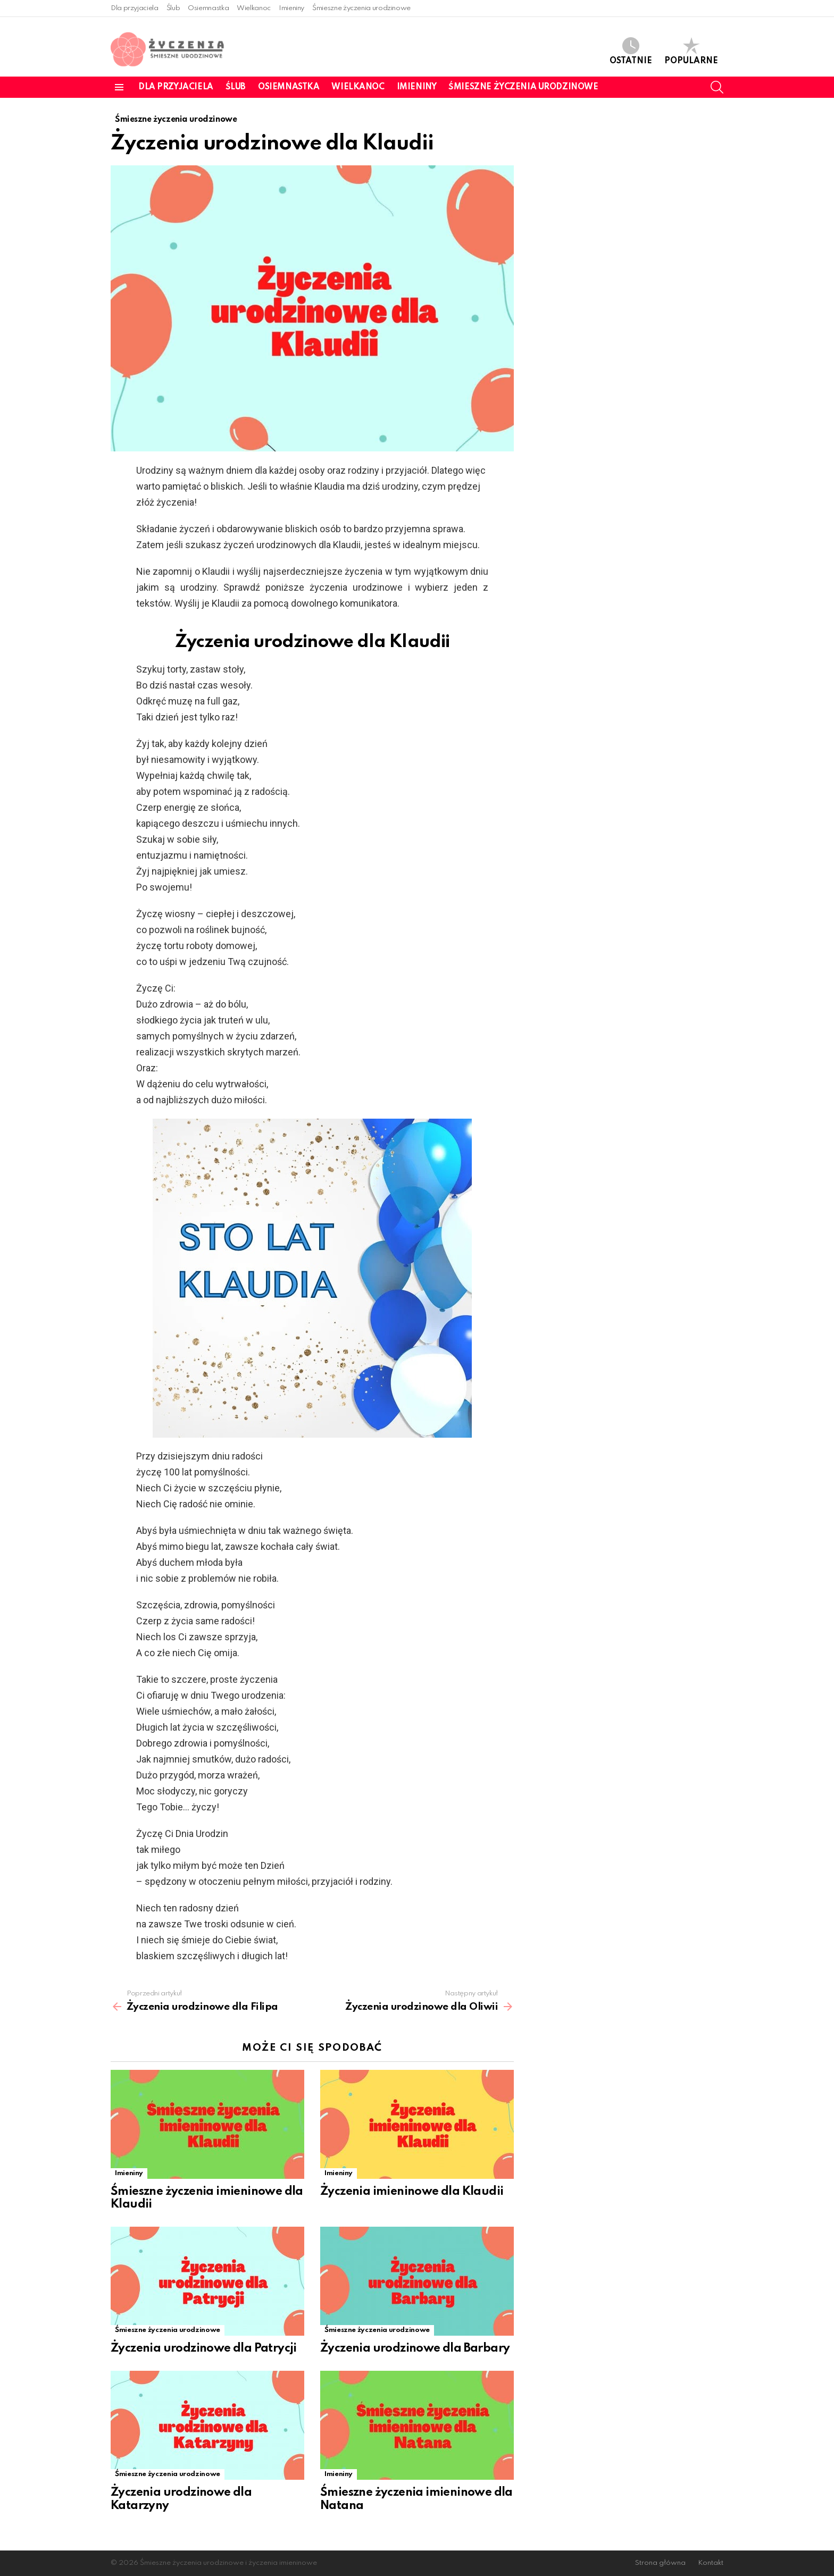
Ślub (173, 8)
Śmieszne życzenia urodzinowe (361, 8)
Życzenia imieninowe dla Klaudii (411, 2191)
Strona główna (660, 2563)
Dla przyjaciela (135, 8)
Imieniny (291, 8)
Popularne (691, 51)
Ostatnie (631, 51)
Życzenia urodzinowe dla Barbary (415, 2348)
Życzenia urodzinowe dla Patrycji (204, 2348)
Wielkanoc (254, 8)
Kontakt (710, 2563)
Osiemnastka (208, 8)
